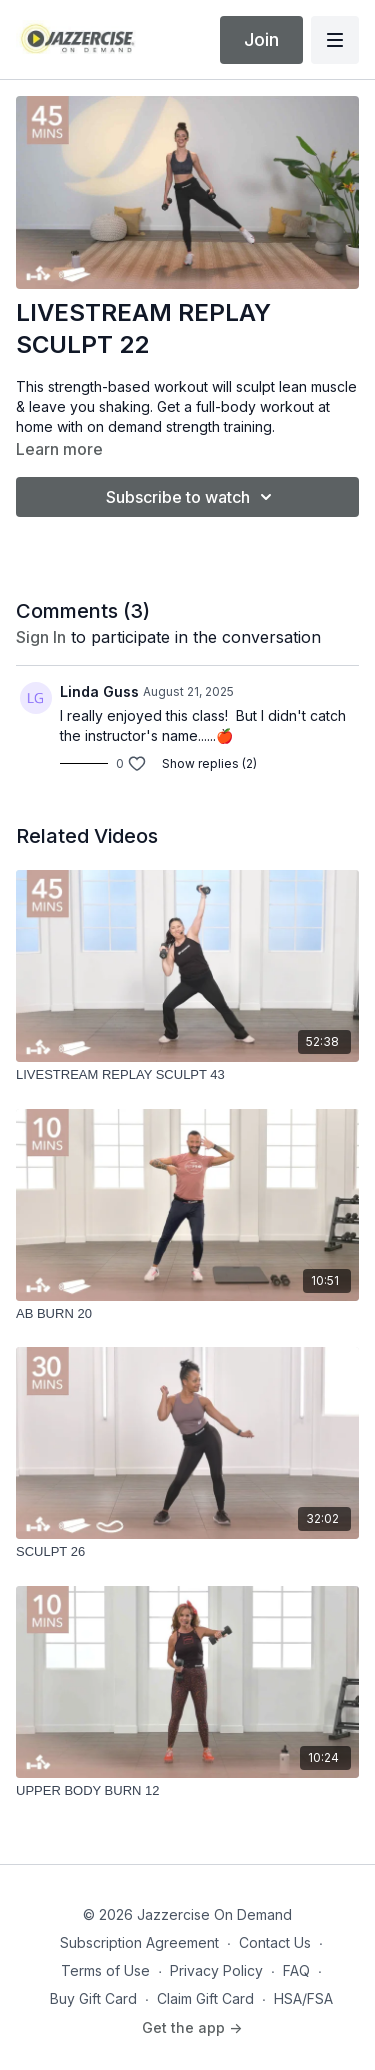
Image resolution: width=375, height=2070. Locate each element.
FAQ (296, 1970)
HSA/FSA (303, 1998)
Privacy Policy (216, 1970)
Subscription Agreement (139, 1942)
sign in (41, 637)
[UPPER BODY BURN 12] (187, 1791)
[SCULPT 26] (187, 1552)
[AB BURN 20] (187, 1314)
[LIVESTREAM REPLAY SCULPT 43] (187, 1075)
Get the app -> (192, 2027)
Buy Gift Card (93, 1998)
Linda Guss (99, 691)
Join (261, 39)
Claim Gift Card (205, 1998)
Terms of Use (105, 1970)
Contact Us (275, 1942)
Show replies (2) (209, 763)
